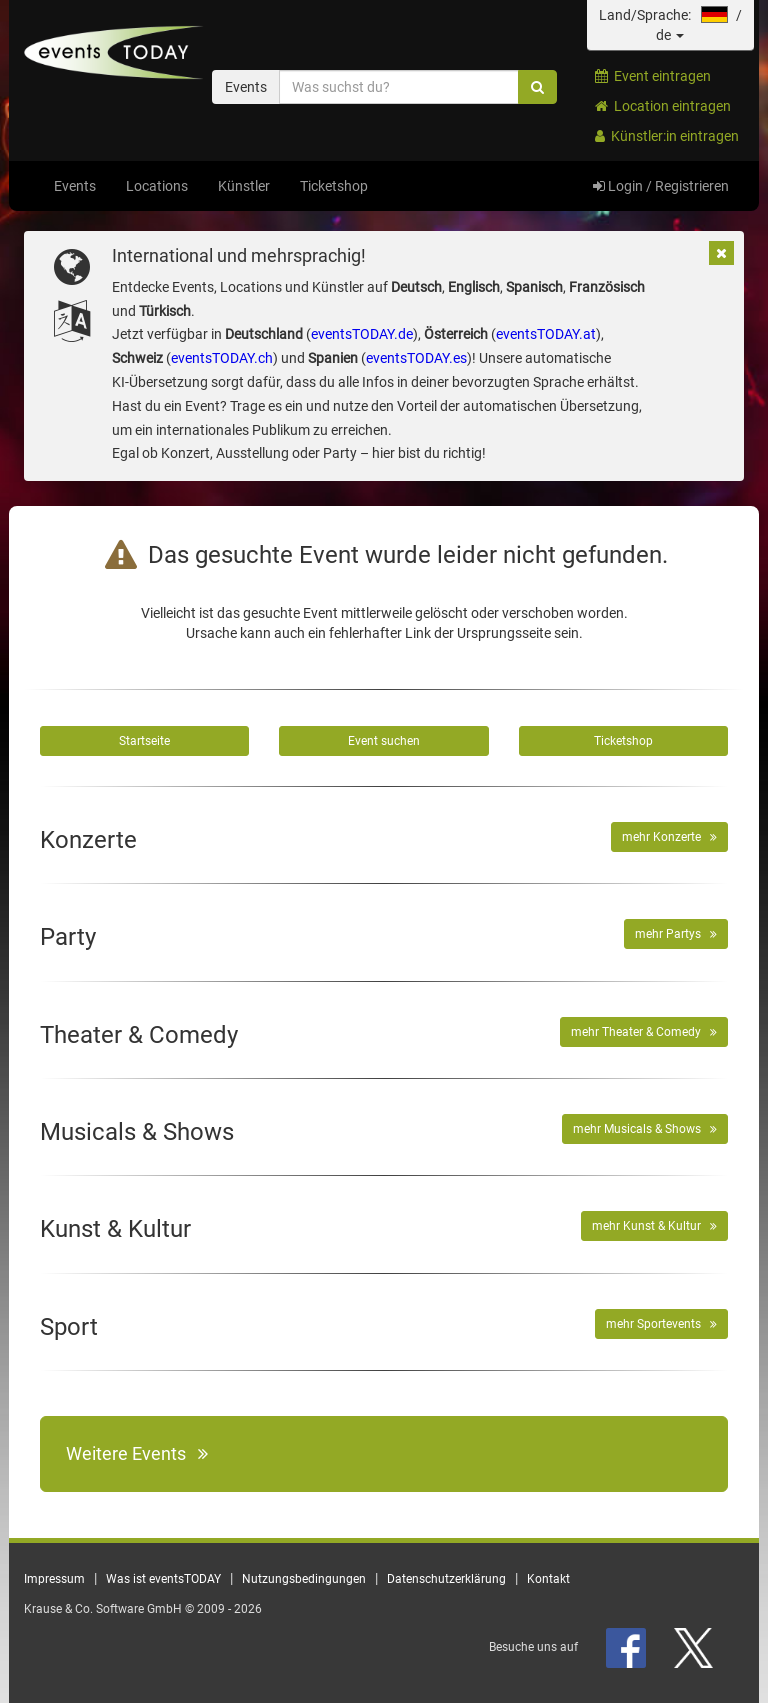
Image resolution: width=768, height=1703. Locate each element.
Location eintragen (663, 106)
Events (75, 186)
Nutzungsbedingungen (304, 1579)
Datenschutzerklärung (446, 1579)
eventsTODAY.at (546, 334)
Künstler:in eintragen (667, 136)
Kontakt (548, 1579)
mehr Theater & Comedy (644, 1032)
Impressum (54, 1579)
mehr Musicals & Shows (645, 1129)
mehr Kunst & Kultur (654, 1226)
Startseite (144, 741)
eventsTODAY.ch (222, 358)
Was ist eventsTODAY (163, 1579)
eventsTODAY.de (362, 334)
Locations (157, 186)
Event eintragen (653, 76)
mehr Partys (676, 934)
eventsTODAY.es (416, 358)
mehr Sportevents (661, 1324)
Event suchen (384, 741)
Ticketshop (334, 186)
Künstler (244, 186)
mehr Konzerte (669, 837)
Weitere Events (137, 1453)
